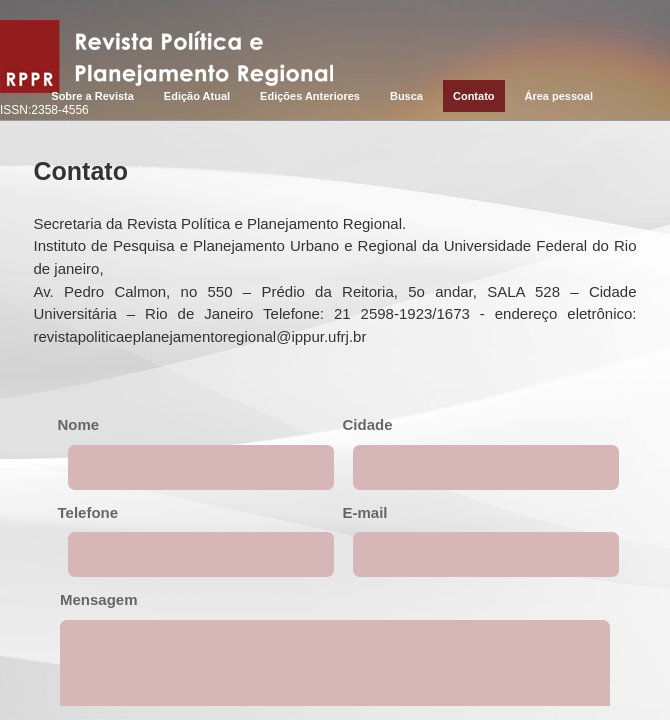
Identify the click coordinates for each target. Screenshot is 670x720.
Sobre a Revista (92, 96)
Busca (406, 96)
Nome (79, 424)
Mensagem (99, 599)
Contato (474, 96)
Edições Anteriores (310, 96)
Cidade (368, 424)
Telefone (88, 512)
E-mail (365, 512)
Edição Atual (197, 96)
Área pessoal (559, 96)
